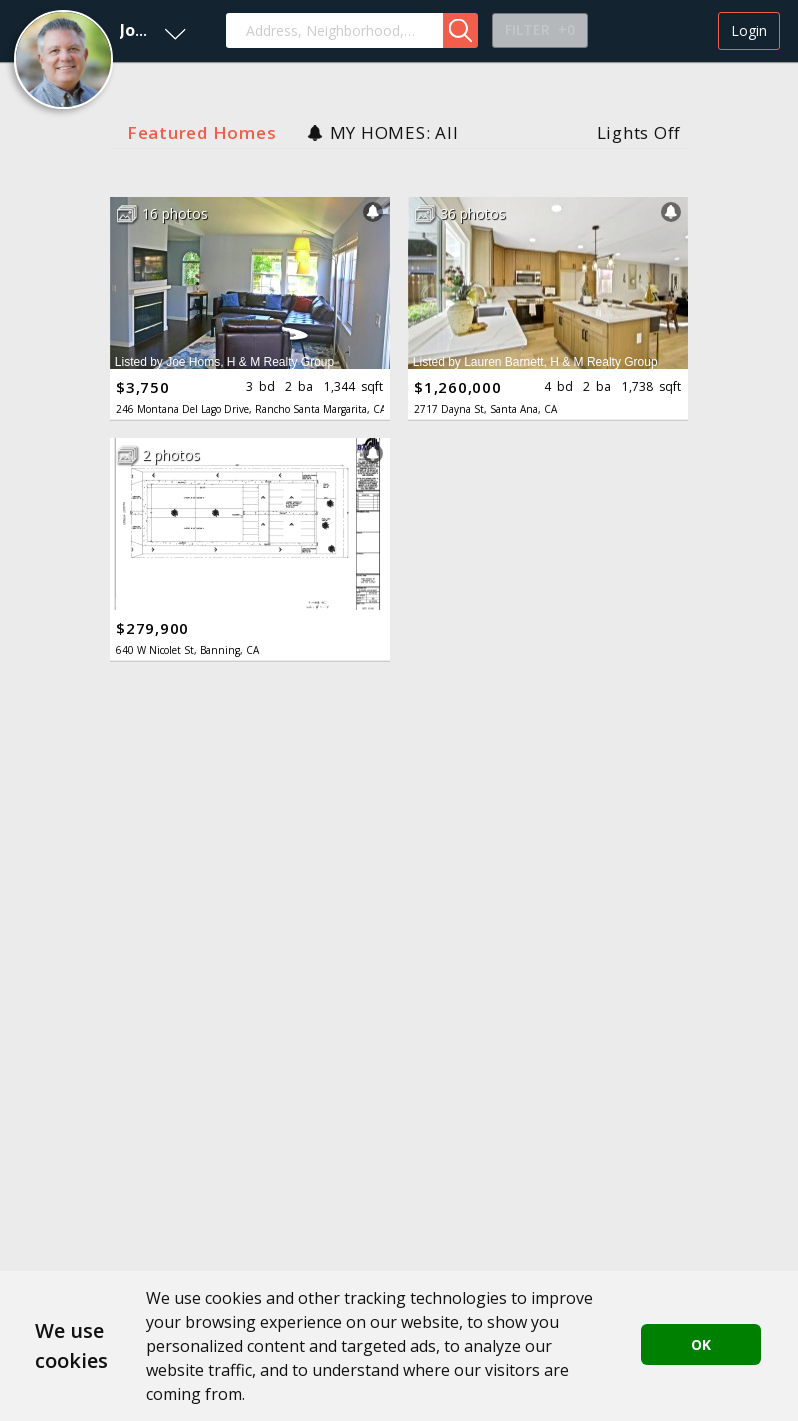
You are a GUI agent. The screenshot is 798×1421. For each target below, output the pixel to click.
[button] (98, 31)
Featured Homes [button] (202, 132)
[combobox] (334, 30)
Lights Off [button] (639, 132)
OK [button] (701, 1344)
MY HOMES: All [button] (394, 132)
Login (749, 30)
